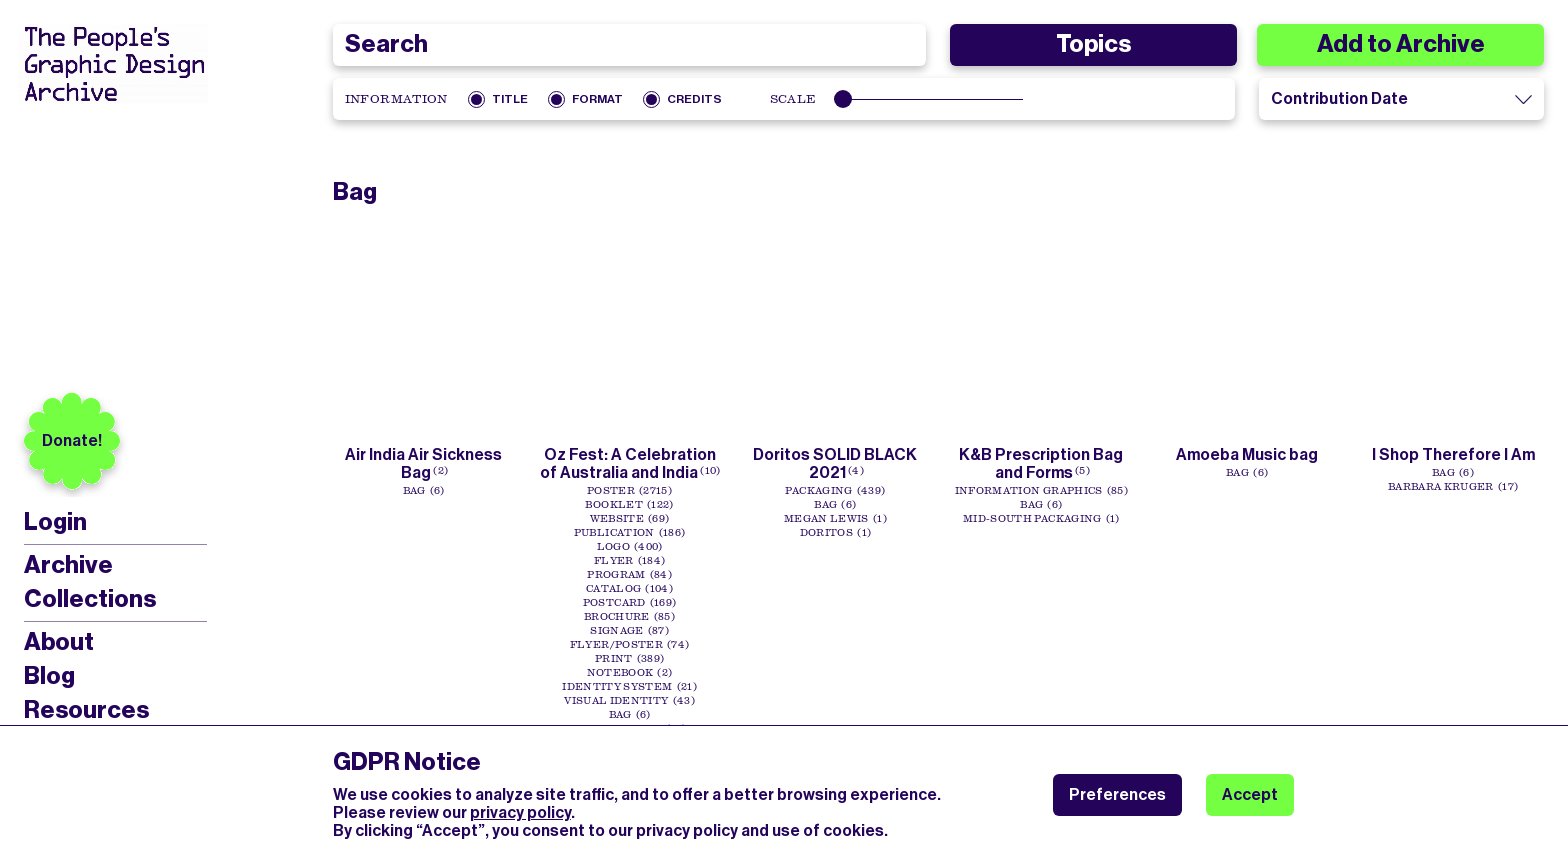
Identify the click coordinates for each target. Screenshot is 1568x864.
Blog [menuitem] (49, 676)
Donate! (72, 440)
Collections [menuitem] (90, 599)
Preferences (1117, 794)
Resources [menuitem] (86, 710)
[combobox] (630, 45)
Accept (1250, 794)
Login (55, 522)
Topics (1093, 44)
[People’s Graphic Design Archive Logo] (113, 64)
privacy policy (520, 812)
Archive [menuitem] (68, 565)
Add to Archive (1401, 44)
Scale (793, 99)
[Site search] (630, 45)
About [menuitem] (59, 642)
